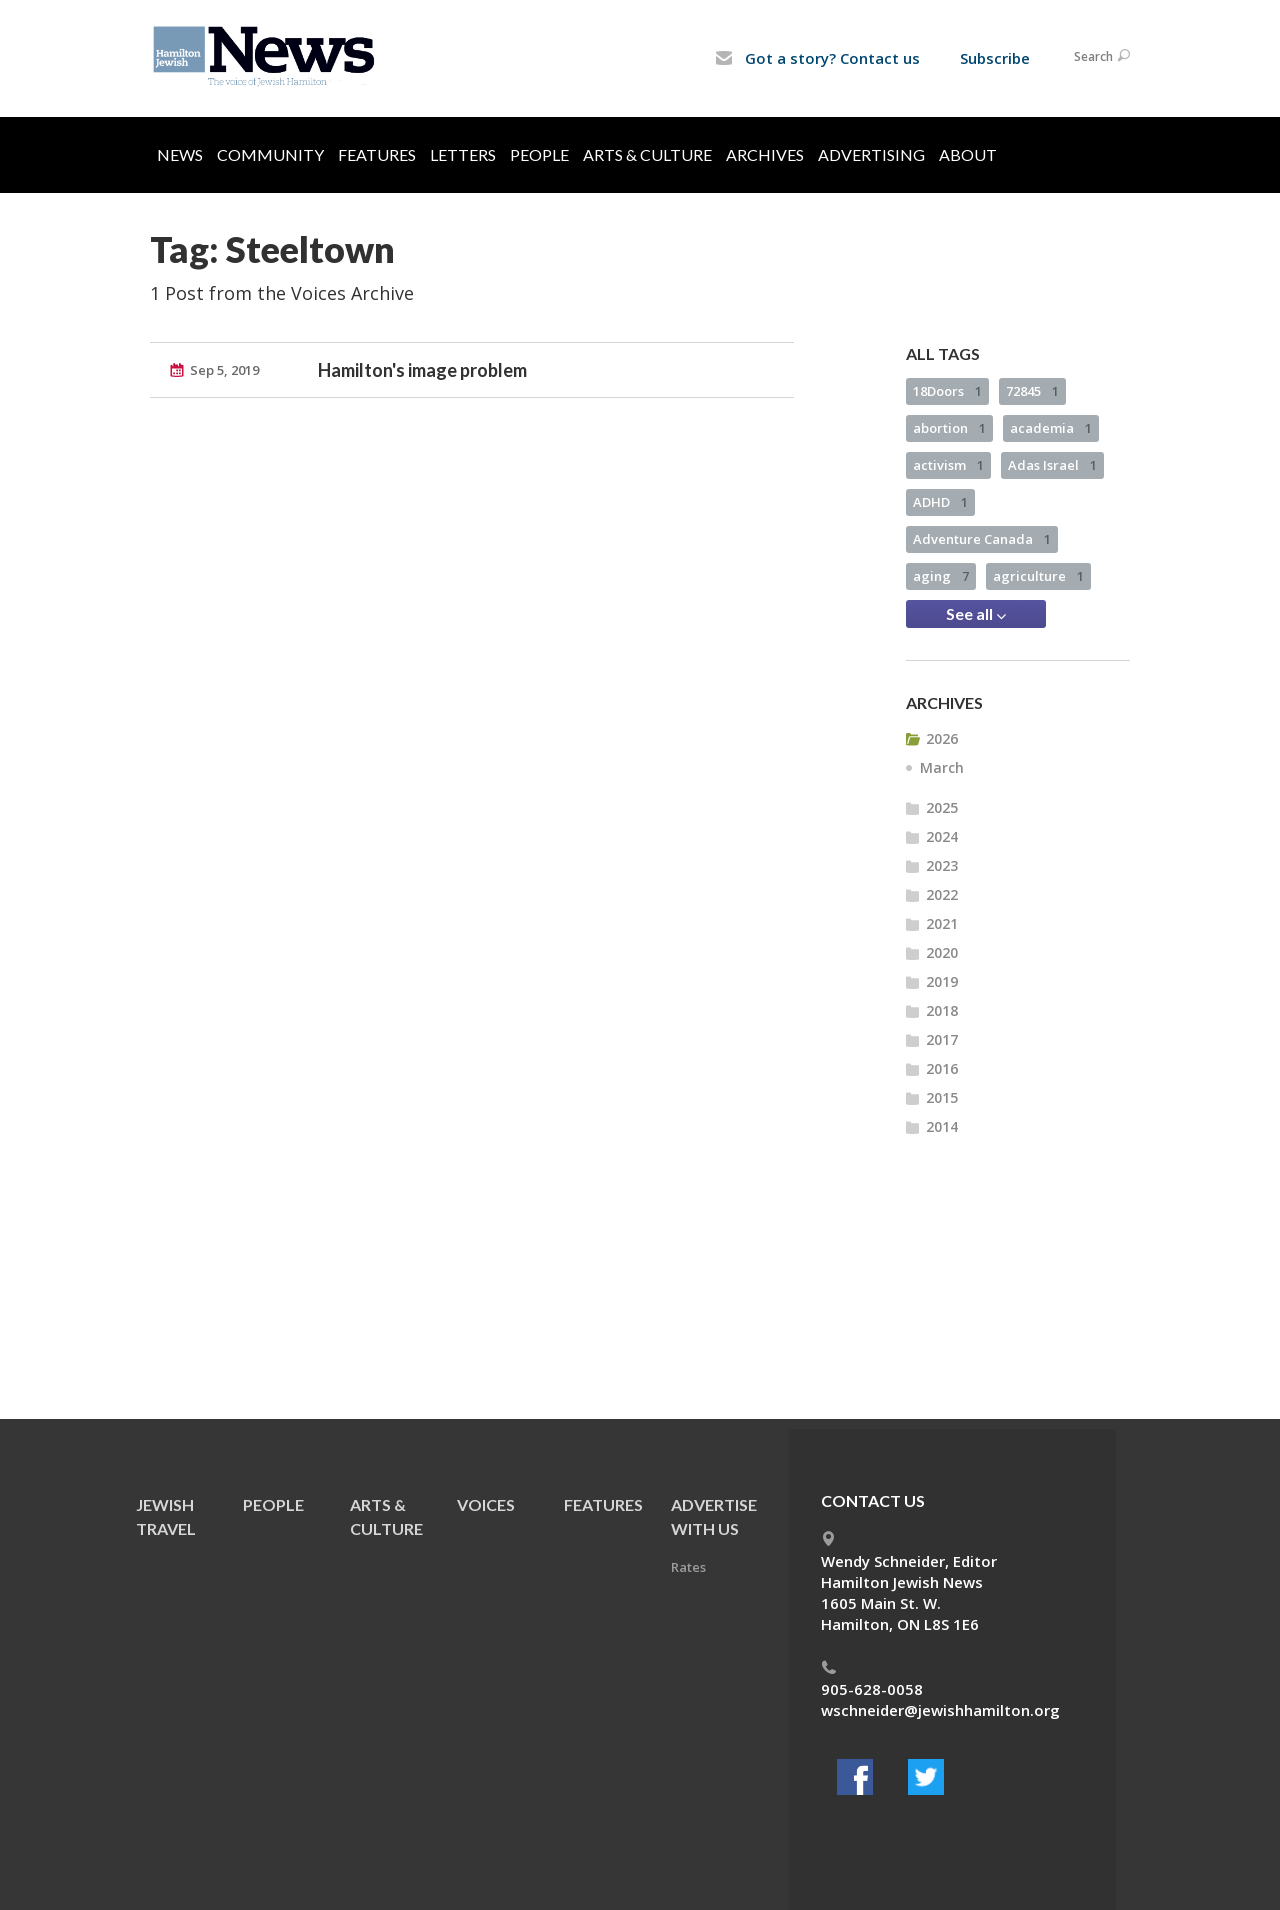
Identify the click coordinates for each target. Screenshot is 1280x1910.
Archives (765, 154)
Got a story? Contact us (817, 58)
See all (976, 614)
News (180, 154)
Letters (463, 154)
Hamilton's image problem (422, 370)
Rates (688, 1567)
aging (941, 576)
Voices (486, 1504)
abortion (949, 428)
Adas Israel (1052, 465)
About (968, 154)
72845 (1032, 391)
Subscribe (995, 58)
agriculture (1038, 576)
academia (1051, 428)
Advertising (871, 154)
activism (948, 465)
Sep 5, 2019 (224, 370)
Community (270, 154)
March (942, 767)
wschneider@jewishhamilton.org (940, 1710)
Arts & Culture (647, 154)
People (539, 154)
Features (377, 154)
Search (1102, 56)
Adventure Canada (982, 539)
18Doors (947, 391)
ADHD (940, 502)
